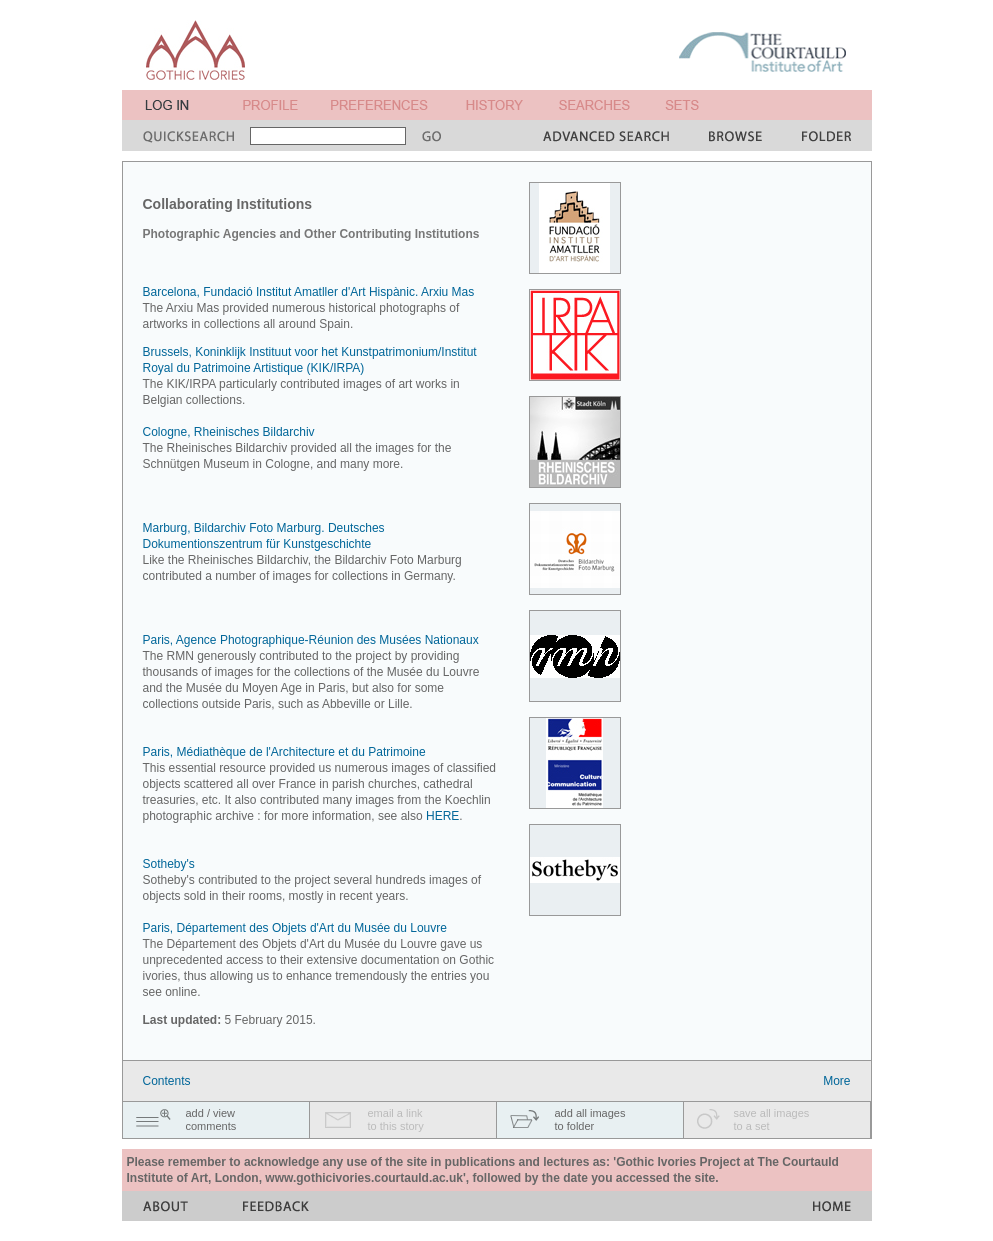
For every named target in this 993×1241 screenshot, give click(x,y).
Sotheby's (169, 864)
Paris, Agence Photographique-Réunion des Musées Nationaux (311, 640)
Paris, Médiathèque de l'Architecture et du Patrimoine (284, 752)
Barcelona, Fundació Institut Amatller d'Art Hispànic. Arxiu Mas (309, 292)
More (836, 1081)
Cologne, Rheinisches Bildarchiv (229, 432)
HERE (442, 816)
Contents (167, 1081)
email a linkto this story (396, 1119)
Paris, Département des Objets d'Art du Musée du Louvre (295, 928)
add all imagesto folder (590, 1119)
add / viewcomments (211, 1119)
